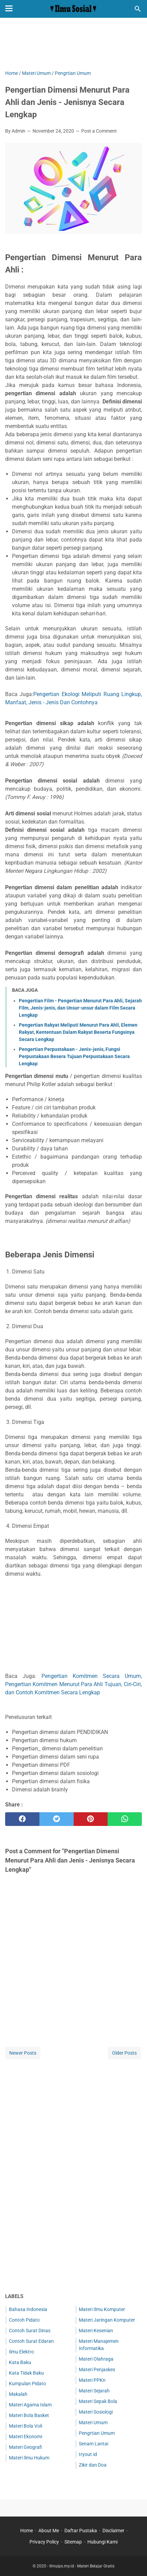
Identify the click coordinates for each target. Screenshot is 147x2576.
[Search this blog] (138, 9)
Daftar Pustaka (80, 2530)
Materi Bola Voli (25, 2426)
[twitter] (56, 1819)
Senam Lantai (93, 2443)
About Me (48, 2530)
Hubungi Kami (102, 2542)
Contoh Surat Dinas (29, 2330)
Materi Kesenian (96, 2330)
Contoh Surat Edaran (31, 2341)
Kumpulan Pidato (27, 2383)
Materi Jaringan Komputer (107, 2320)
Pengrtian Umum (97, 2433)
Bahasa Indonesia (28, 2309)
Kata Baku (20, 2362)
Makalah (18, 2394)
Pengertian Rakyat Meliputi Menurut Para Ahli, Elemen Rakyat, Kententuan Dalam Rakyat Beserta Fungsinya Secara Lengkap (78, 1032)
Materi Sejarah (94, 2390)
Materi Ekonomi (25, 2436)
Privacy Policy (44, 2542)
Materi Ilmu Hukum (29, 2457)
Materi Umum (93, 2422)
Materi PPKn (92, 2380)
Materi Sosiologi (96, 2412)
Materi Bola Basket (29, 2415)
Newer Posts (22, 2053)
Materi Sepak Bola (98, 2401)
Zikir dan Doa (93, 2465)
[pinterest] (91, 1819)
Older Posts (124, 2053)
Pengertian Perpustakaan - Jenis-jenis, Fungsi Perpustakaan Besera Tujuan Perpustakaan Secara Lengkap (74, 1056)
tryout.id (88, 2454)
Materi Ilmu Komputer (102, 2309)
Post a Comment (99, 131)
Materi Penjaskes (97, 2369)
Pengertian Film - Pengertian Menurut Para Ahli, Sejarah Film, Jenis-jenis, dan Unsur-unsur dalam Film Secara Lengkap (80, 1008)
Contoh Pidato (24, 2320)
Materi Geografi (25, 2447)
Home (26, 2530)
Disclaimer (113, 2530)
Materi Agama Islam (30, 2404)
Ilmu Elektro (21, 2351)
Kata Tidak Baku (26, 2373)
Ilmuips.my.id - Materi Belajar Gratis (81, 2566)
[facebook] (22, 1819)
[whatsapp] (125, 1819)
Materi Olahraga (96, 2359)
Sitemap (73, 2542)
